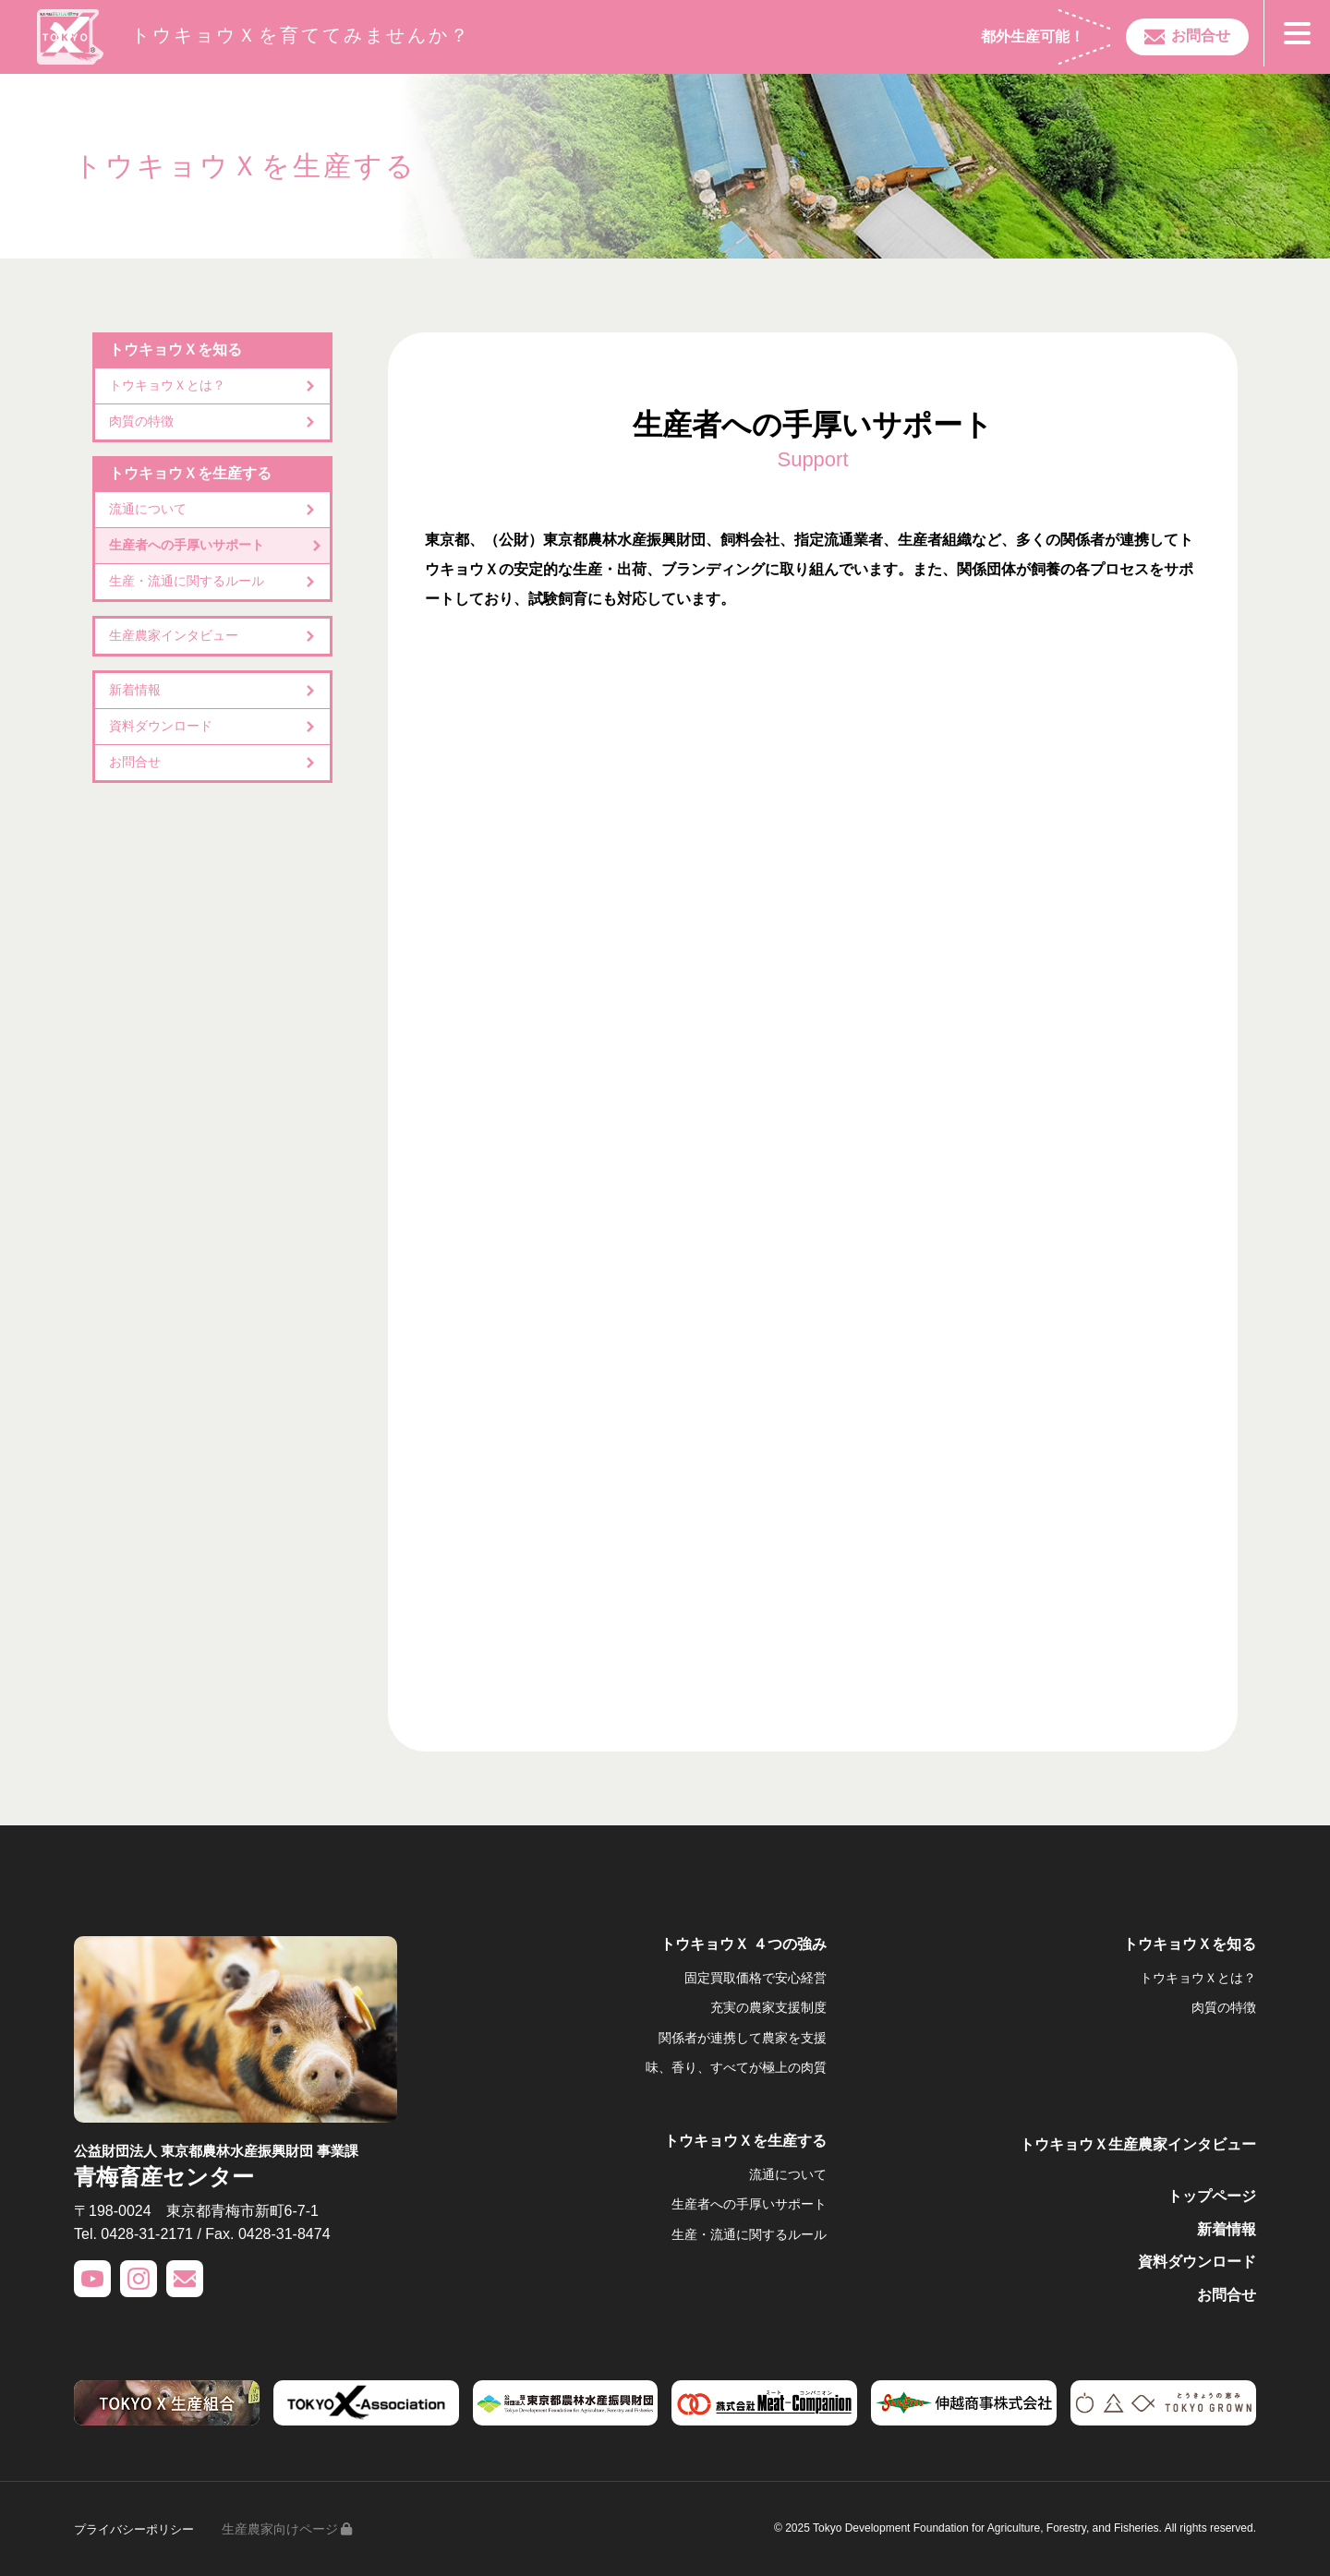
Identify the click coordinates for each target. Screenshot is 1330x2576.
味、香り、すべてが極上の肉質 (736, 2067)
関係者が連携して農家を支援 (743, 2037)
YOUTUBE (92, 2278)
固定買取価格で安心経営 (755, 1977)
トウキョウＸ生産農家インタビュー (1138, 2144)
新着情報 (135, 689)
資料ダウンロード (160, 725)
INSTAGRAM (138, 2278)
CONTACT (184, 2278)
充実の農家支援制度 (768, 2007)
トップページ (1211, 2196)
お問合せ (1189, 35)
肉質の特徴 (141, 421)
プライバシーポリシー (138, 2529)
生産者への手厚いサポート (186, 544)
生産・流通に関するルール (186, 580)
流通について (148, 508)
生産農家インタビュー (173, 635)
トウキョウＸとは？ (167, 385)
